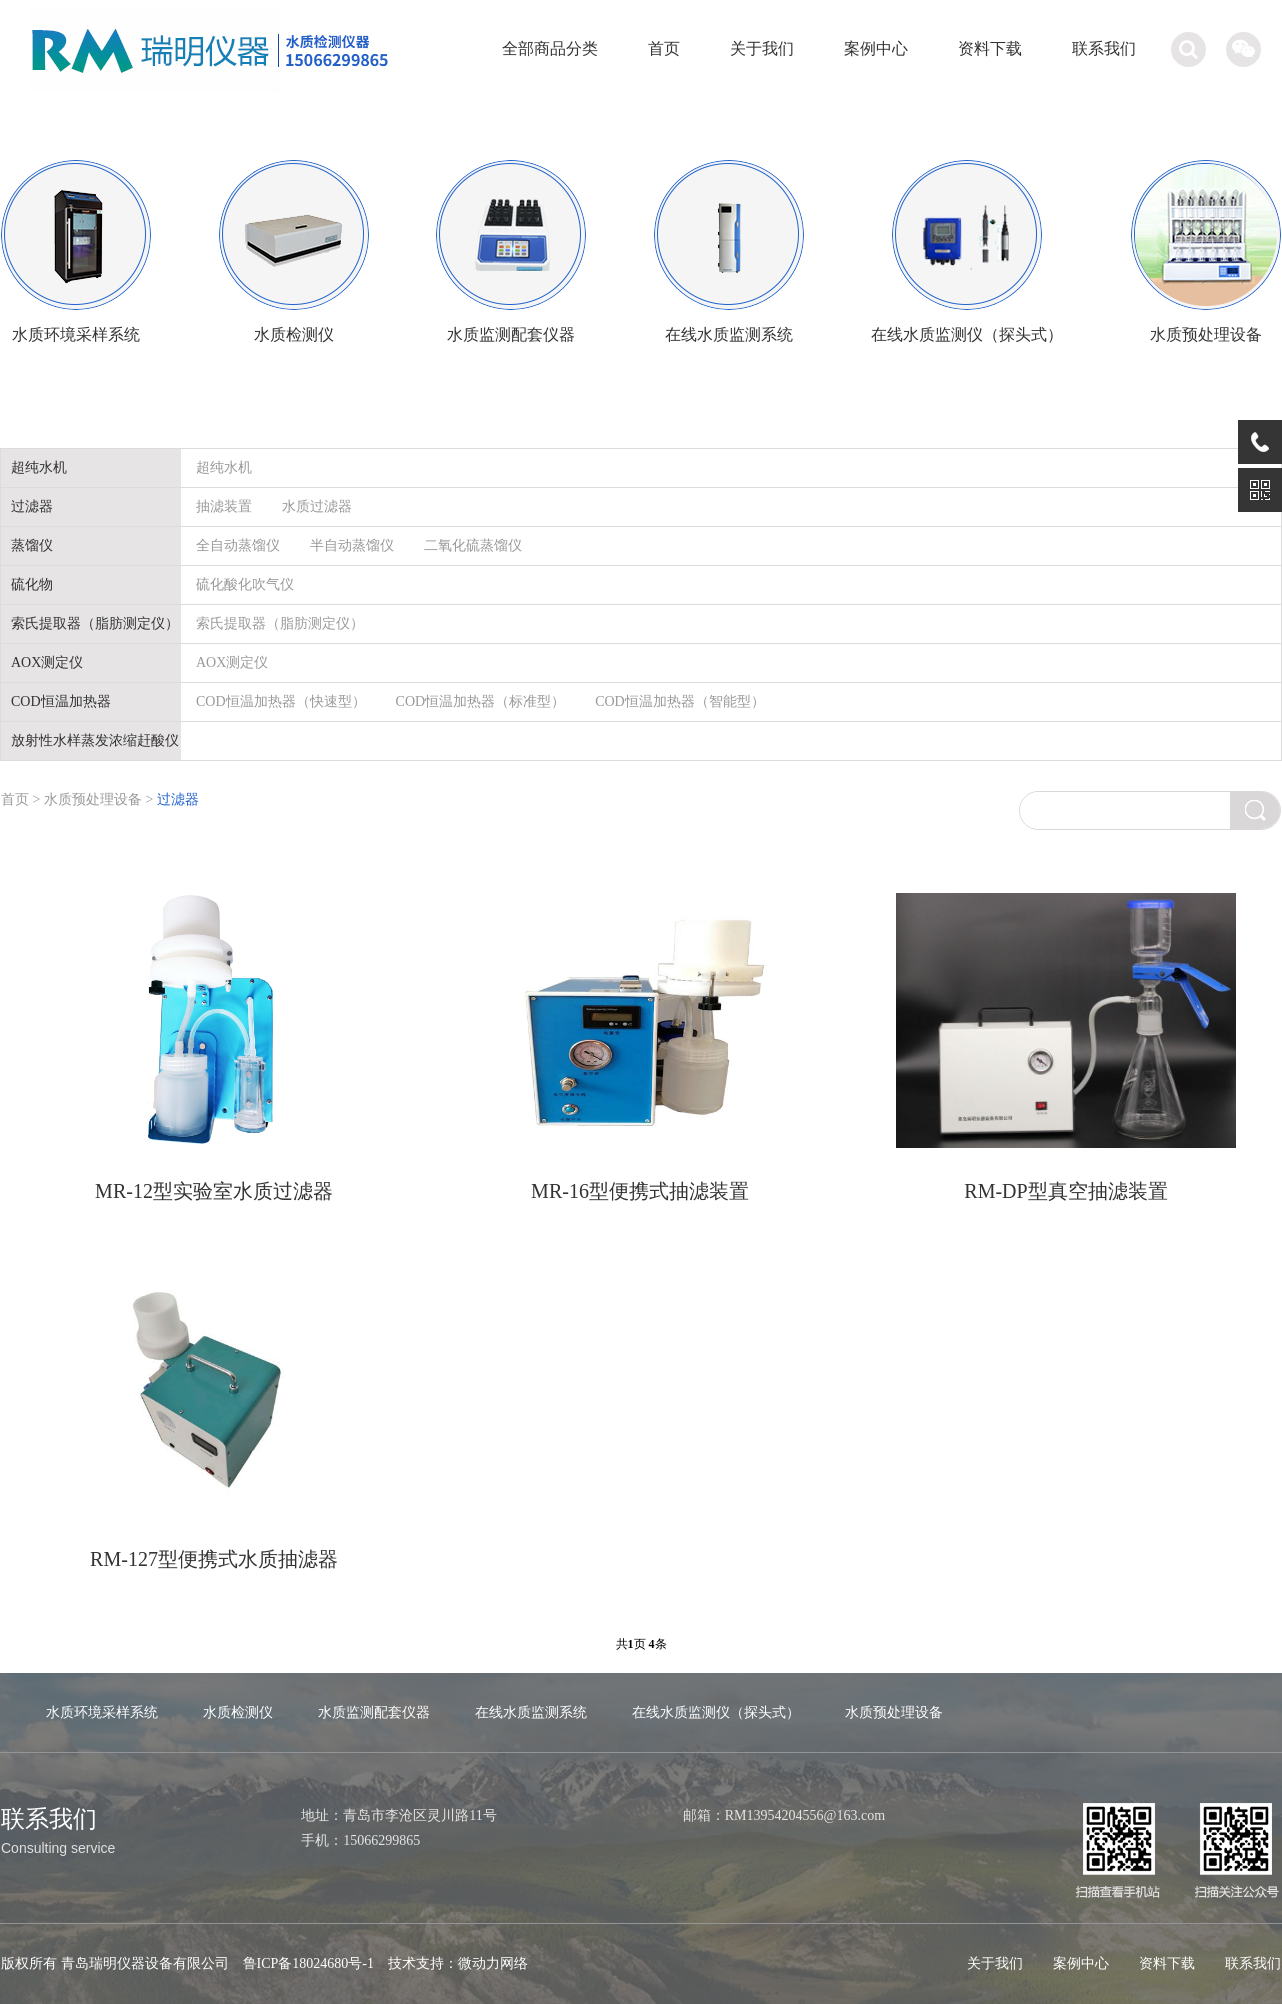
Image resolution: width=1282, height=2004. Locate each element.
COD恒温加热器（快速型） (281, 701)
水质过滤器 (317, 506)
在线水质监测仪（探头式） (716, 1712)
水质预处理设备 (95, 799)
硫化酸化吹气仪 (245, 584)
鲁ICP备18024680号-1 (308, 1963)
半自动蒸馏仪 (352, 545)
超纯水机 (224, 467)
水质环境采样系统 (102, 1712)
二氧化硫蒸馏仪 (473, 545)
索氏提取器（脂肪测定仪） (280, 623)
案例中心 (876, 48)
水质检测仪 (238, 1712)
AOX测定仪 (232, 662)
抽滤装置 (224, 506)
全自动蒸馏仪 (238, 545)
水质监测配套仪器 (374, 1712)
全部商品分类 (550, 48)
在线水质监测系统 (531, 1712)
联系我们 (1104, 48)
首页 (664, 48)
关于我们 (762, 48)
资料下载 (990, 48)
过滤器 (178, 799)
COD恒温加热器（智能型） (680, 701)
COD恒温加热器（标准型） (481, 701)
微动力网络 (493, 1963)
